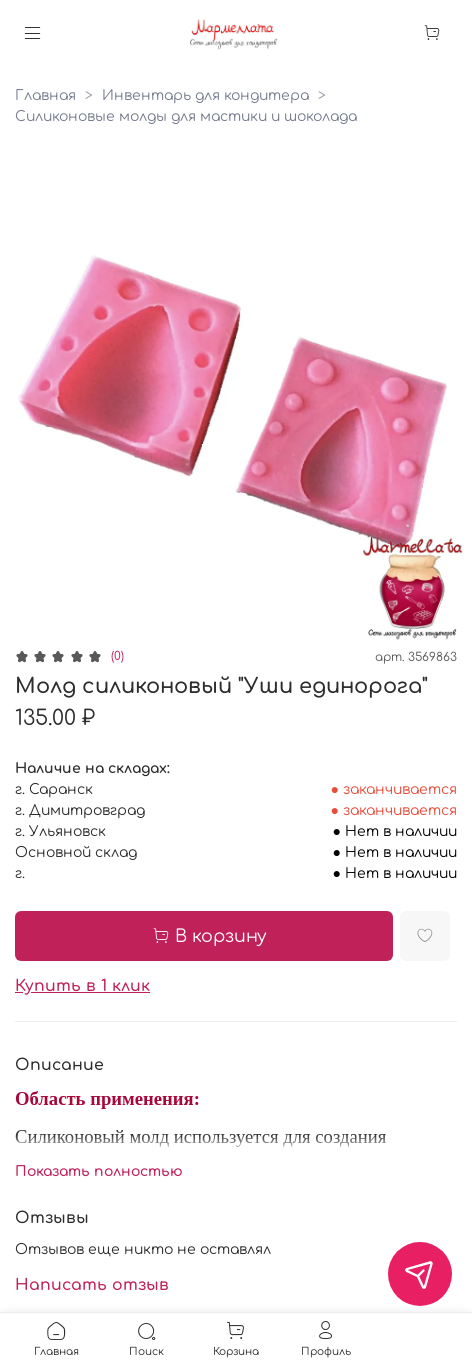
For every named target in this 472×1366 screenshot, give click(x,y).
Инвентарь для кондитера (205, 95)
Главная (45, 95)
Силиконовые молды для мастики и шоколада (186, 116)
